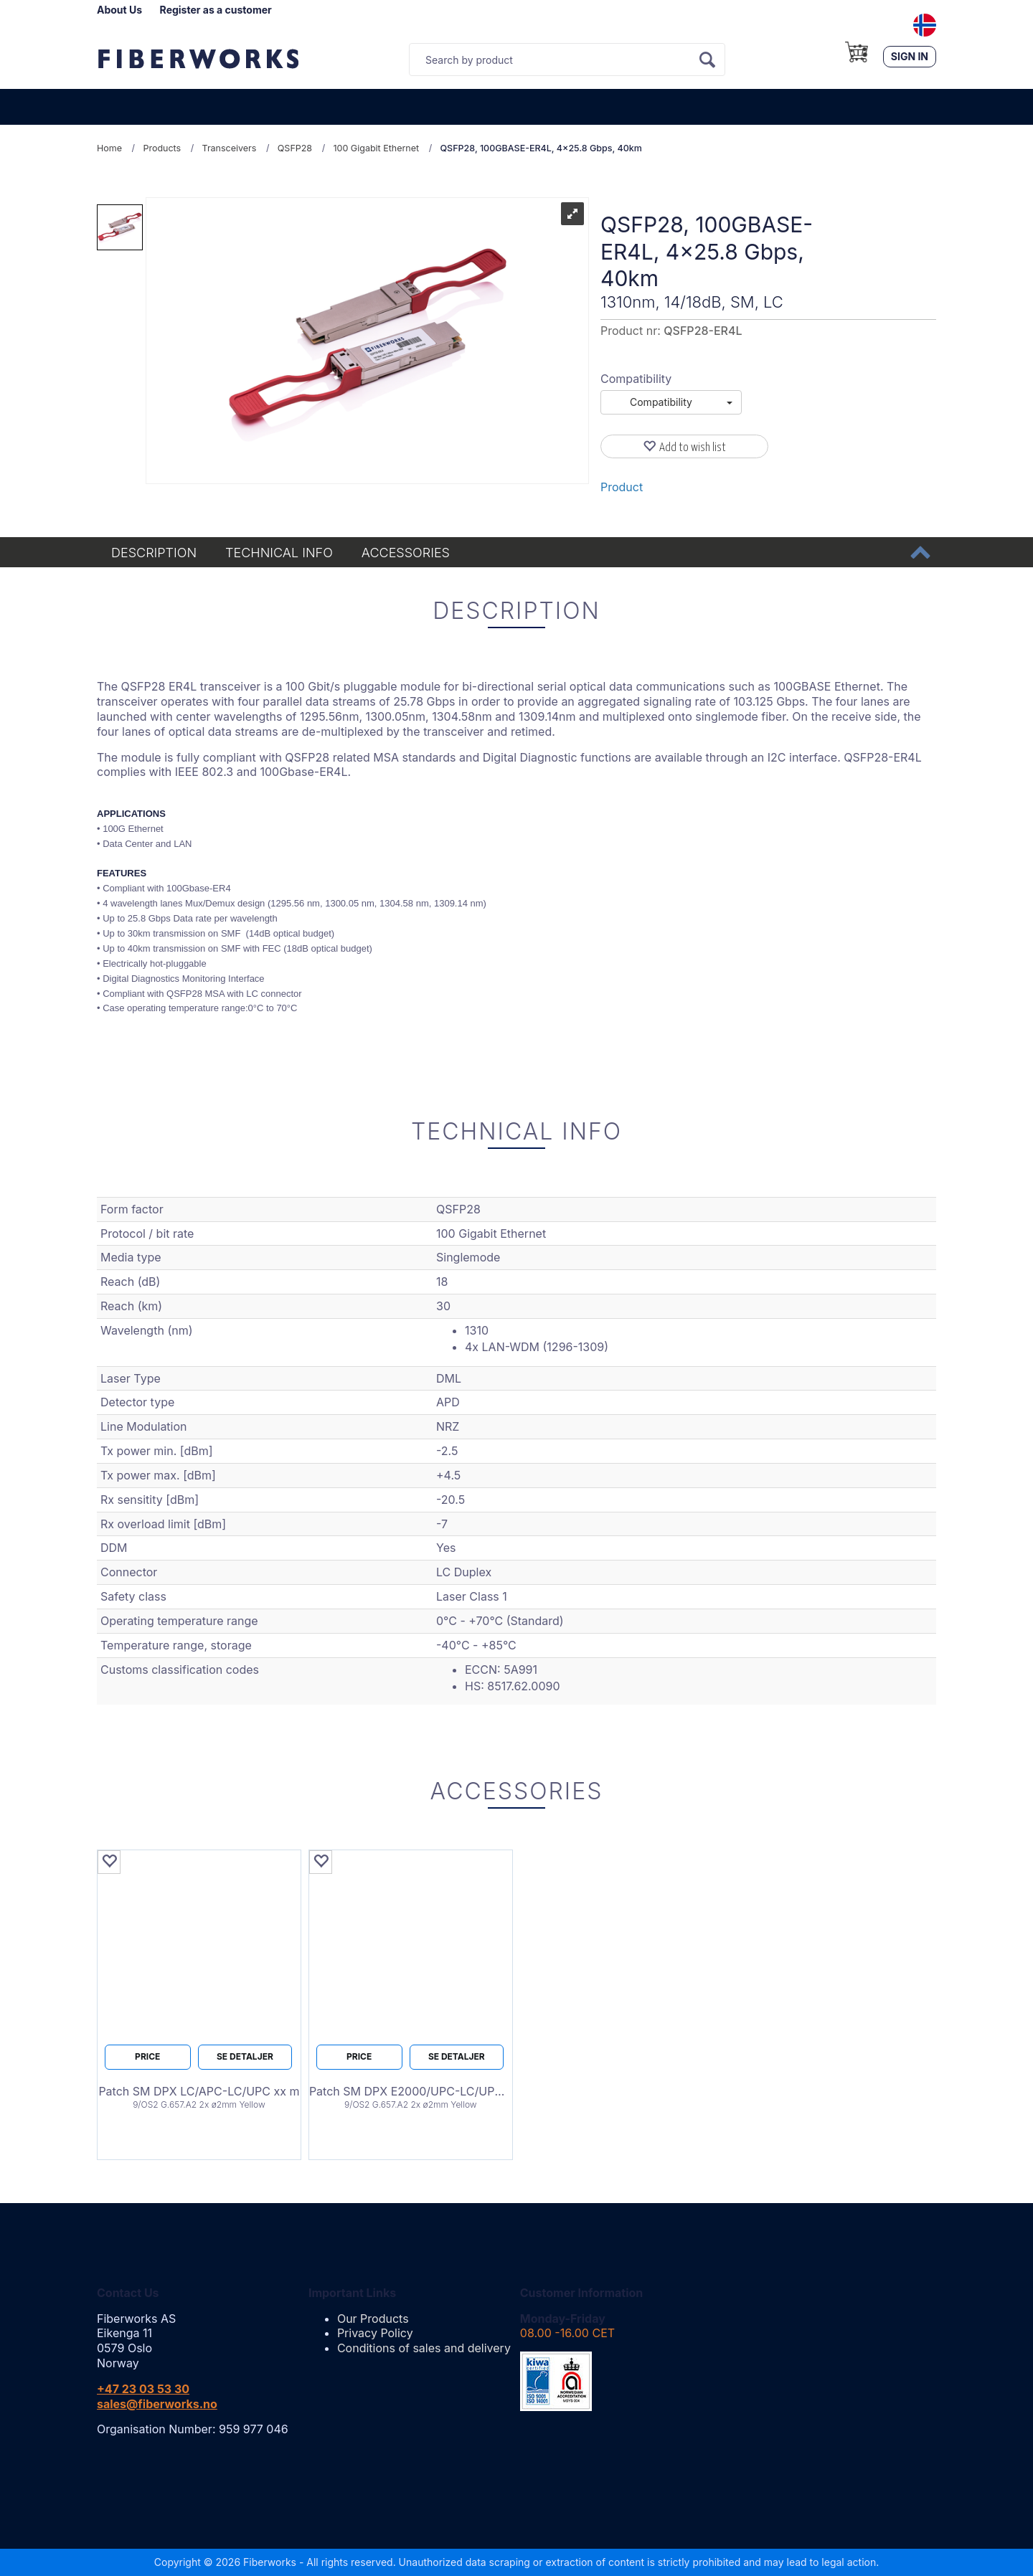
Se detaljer (245, 2056)
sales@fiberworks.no (157, 2404)
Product (621, 487)
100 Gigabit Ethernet (376, 148)
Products (162, 148)
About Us (119, 10)
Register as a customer (216, 10)
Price (147, 2056)
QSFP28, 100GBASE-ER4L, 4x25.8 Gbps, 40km (541, 148)
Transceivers (229, 148)
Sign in (909, 56)
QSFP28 (295, 148)
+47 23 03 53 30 (143, 2389)
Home (109, 148)
